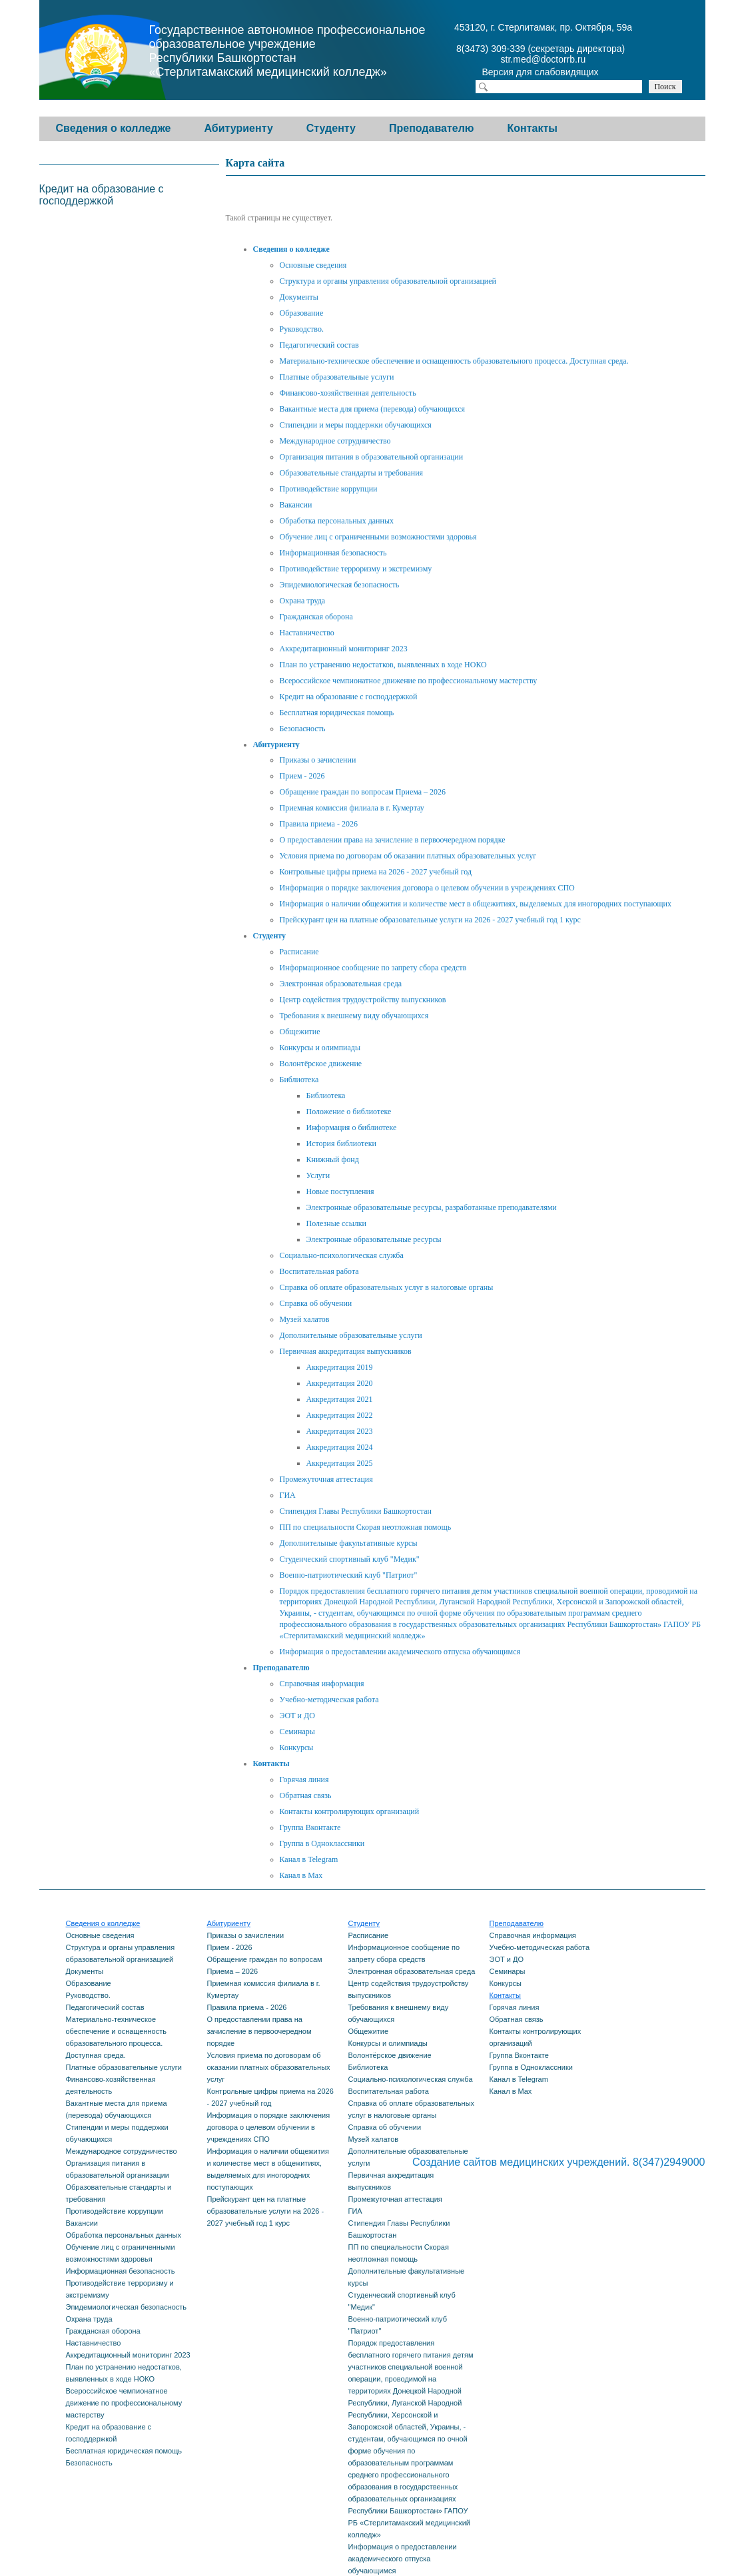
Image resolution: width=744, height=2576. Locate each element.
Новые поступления (340, 1191)
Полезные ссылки (336, 1223)
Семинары (297, 1731)
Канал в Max (301, 1875)
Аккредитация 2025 (339, 1463)
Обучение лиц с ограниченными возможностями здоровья (378, 536)
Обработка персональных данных (337, 520)
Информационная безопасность (333, 552)
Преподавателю (431, 128)
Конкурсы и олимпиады (320, 1047)
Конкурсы (297, 1747)
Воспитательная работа (319, 1271)
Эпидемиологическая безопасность (340, 584)
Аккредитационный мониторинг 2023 (344, 648)
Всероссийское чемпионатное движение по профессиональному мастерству (409, 680)
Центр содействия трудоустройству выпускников (363, 999)
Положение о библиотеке (349, 1111)
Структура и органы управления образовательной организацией (388, 281)
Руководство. (302, 329)
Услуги (318, 1175)
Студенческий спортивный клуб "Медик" (350, 1559)
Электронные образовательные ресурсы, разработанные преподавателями (431, 1207)
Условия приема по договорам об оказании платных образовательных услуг (408, 855)
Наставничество (307, 632)
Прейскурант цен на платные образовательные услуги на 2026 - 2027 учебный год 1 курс (430, 919)
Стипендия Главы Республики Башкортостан (356, 1511)
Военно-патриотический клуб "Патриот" (349, 1575)
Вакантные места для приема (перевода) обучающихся (373, 409)
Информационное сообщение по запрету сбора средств (373, 967)
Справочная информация (322, 1683)
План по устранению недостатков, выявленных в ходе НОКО (383, 664)
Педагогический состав (319, 345)
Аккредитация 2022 (339, 1415)
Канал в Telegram (309, 1859)
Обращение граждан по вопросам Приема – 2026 (363, 792)
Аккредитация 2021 (339, 1399)
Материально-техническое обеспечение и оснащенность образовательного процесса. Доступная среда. (454, 361)
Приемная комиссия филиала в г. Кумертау (352, 807)
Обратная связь (306, 1795)
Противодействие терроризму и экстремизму (356, 568)
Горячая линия (304, 1779)
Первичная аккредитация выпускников (346, 1351)
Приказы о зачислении (318, 760)
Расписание (299, 951)
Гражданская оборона (316, 616)
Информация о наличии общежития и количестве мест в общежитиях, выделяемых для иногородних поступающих (476, 903)
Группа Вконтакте (310, 1827)
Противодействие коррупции (329, 488)
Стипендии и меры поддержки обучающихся (356, 425)
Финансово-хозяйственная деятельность (348, 393)
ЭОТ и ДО (297, 1715)
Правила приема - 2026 (319, 823)
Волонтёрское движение (321, 1063)
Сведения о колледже (113, 128)
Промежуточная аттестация (326, 1479)
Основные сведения (313, 265)
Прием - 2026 (302, 776)
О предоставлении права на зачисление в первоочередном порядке (393, 839)
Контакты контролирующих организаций (350, 1811)
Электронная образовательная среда (341, 983)
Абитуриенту (238, 128)
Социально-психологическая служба (342, 1255)
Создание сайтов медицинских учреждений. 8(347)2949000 (558, 2162)
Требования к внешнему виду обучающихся (354, 1015)
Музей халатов (305, 1319)
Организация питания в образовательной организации (372, 457)
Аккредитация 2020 (339, 1383)
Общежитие (300, 1031)
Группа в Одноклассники (322, 1843)
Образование (302, 313)
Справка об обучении (316, 1303)
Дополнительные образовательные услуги (351, 1335)
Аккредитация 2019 (339, 1367)
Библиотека (299, 1079)
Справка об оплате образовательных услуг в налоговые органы (387, 1287)
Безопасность (303, 728)
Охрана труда (303, 600)
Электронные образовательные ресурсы (374, 1239)
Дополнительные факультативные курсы (349, 1543)
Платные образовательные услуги (337, 377)
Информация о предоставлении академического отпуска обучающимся (400, 1651)
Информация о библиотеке (351, 1127)
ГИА (288, 1495)
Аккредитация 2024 (339, 1447)
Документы (299, 297)
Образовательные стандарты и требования (352, 473)
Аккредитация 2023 (339, 1431)
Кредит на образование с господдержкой (349, 696)
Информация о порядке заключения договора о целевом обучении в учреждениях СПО (427, 887)
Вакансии (296, 504)
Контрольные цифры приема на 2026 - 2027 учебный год (376, 871)
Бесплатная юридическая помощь (337, 712)
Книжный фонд (332, 1159)
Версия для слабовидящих (552, 73)
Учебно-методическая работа (329, 1699)
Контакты (533, 128)
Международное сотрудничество (335, 441)
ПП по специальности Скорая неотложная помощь (366, 1527)
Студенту (331, 128)
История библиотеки (341, 1143)
